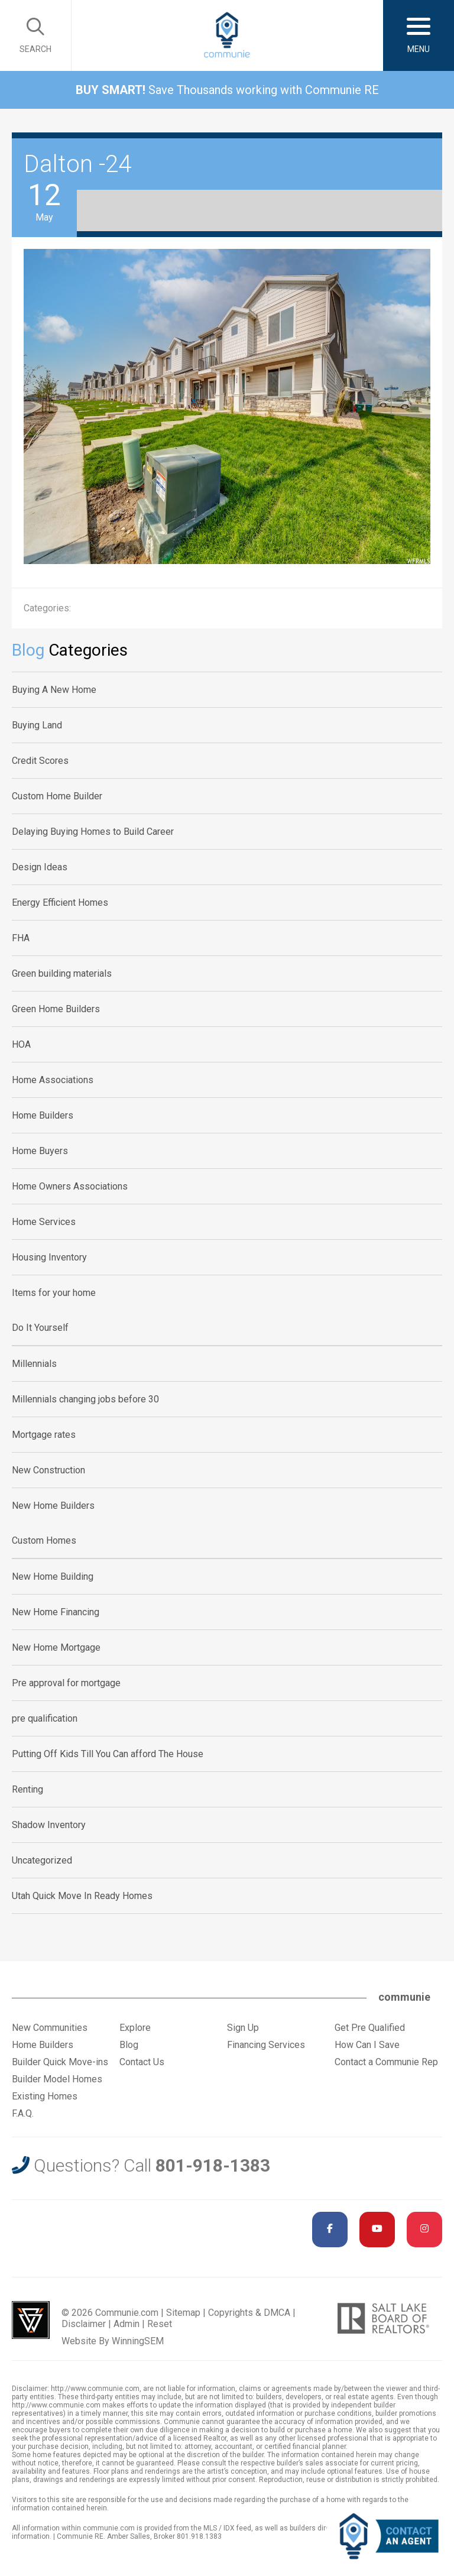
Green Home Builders (56, 1009)
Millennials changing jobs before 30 (85, 1399)
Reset (159, 2323)
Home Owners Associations (70, 1186)
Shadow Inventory (49, 1824)
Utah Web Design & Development (31, 2320)
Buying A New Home (54, 689)
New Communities (49, 2027)
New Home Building (52, 1576)
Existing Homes (44, 2096)
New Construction (48, 1470)
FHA (21, 938)
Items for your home (54, 1292)
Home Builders (42, 1115)
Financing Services (266, 2044)
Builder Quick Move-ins (60, 2062)
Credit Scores (40, 760)
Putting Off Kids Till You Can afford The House (107, 1754)
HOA (21, 1044)
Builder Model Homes (57, 2079)
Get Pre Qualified (370, 2027)
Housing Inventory (49, 1257)
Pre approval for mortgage (66, 1683)
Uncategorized (42, 1860)
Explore (135, 2027)
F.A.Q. (23, 2113)
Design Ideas (39, 867)
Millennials (34, 1363)
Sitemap (183, 2312)
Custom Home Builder (57, 796)
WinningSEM (138, 2341)
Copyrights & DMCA (249, 2312)
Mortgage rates (44, 1434)
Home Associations (52, 1080)
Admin (127, 2323)
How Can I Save (367, 2044)
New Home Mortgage (56, 1647)
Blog (128, 2044)
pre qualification (44, 1718)
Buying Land (37, 725)
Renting (27, 1789)
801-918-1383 (212, 2165)
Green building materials (62, 973)
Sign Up (243, 2027)
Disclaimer (83, 2323)
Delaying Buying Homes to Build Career (93, 831)
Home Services (44, 1221)
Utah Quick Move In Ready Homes (82, 1895)
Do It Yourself (40, 1327)
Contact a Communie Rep (386, 2062)
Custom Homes (44, 1540)
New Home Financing (55, 1612)
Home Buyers (40, 1150)
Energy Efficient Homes (60, 902)
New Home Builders (53, 1505)
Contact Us (141, 2062)
